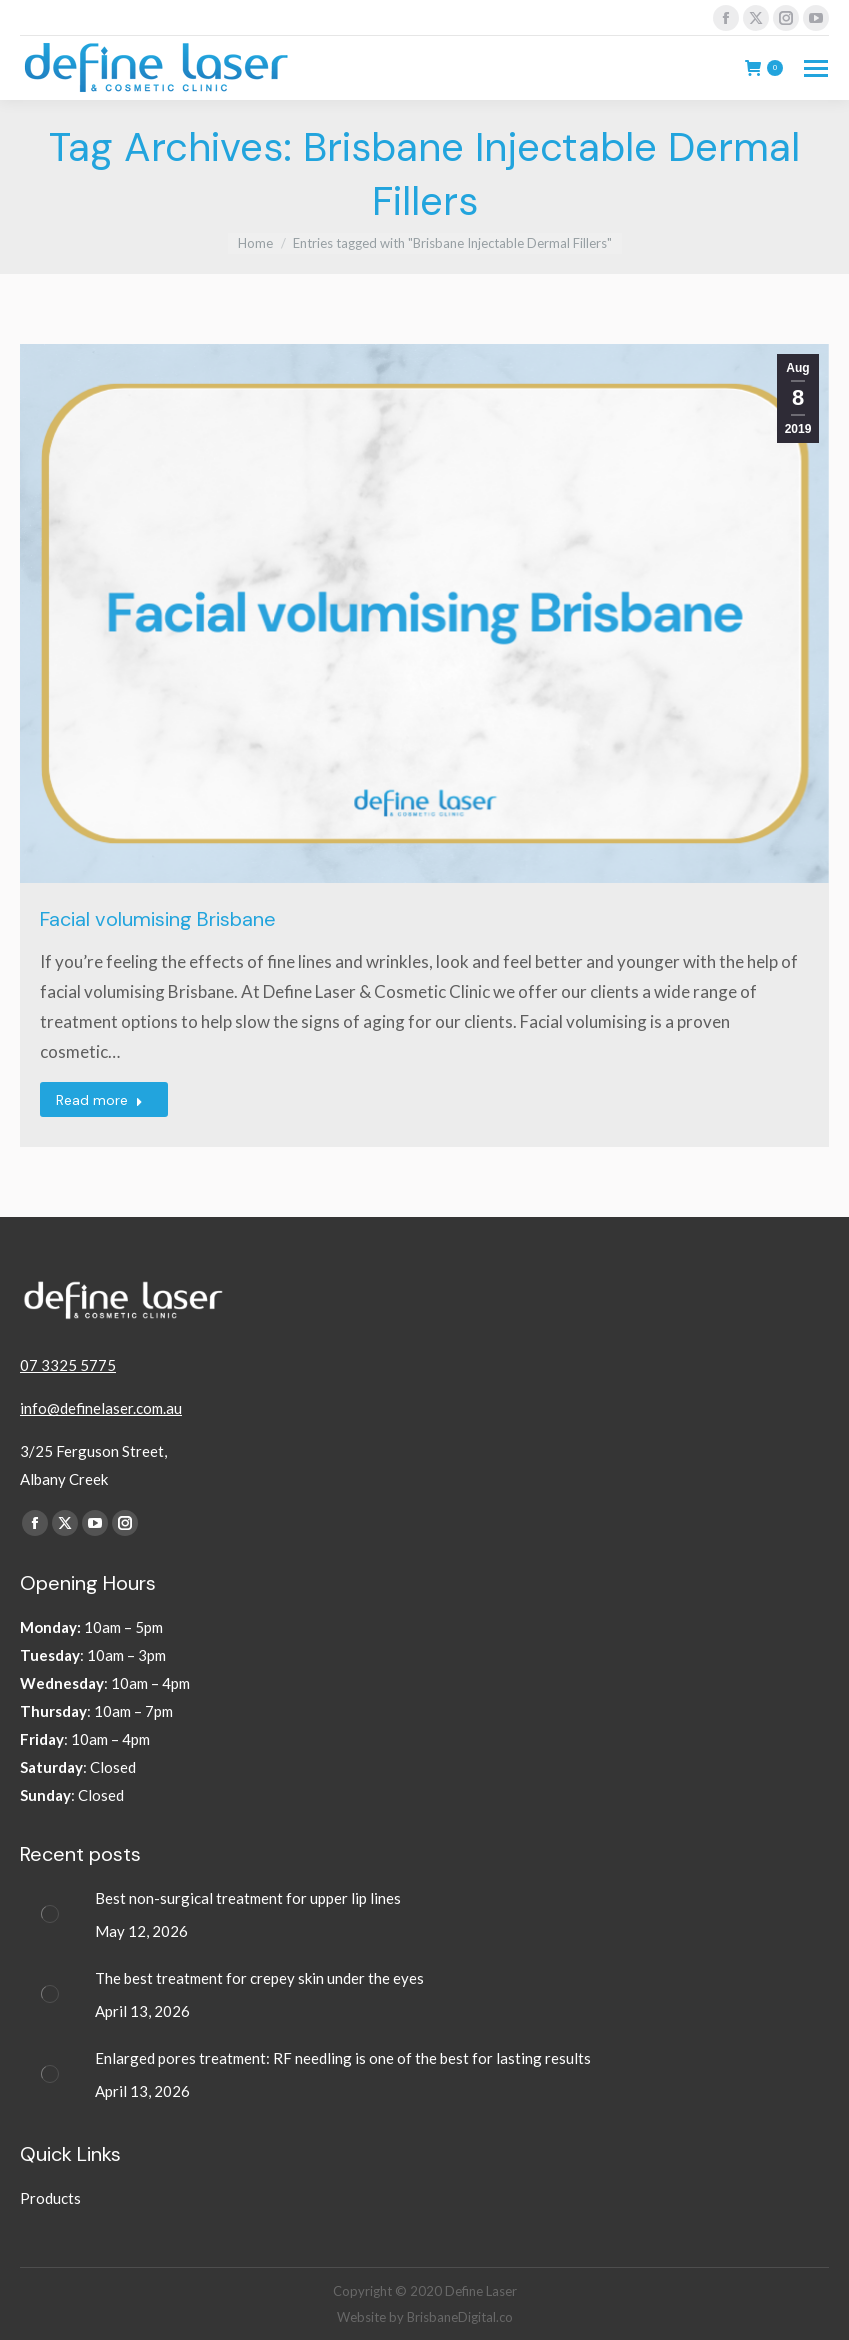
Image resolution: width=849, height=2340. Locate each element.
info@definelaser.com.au (101, 1408)
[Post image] (50, 1914)
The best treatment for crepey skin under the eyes (261, 1978)
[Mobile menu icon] (816, 68)
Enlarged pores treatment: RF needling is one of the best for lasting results (344, 2058)
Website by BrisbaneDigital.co (425, 2317)
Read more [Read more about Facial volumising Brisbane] (99, 1100)
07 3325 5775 (68, 1365)
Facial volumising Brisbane (158, 919)
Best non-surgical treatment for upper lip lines (248, 1898)
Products (50, 2198)
